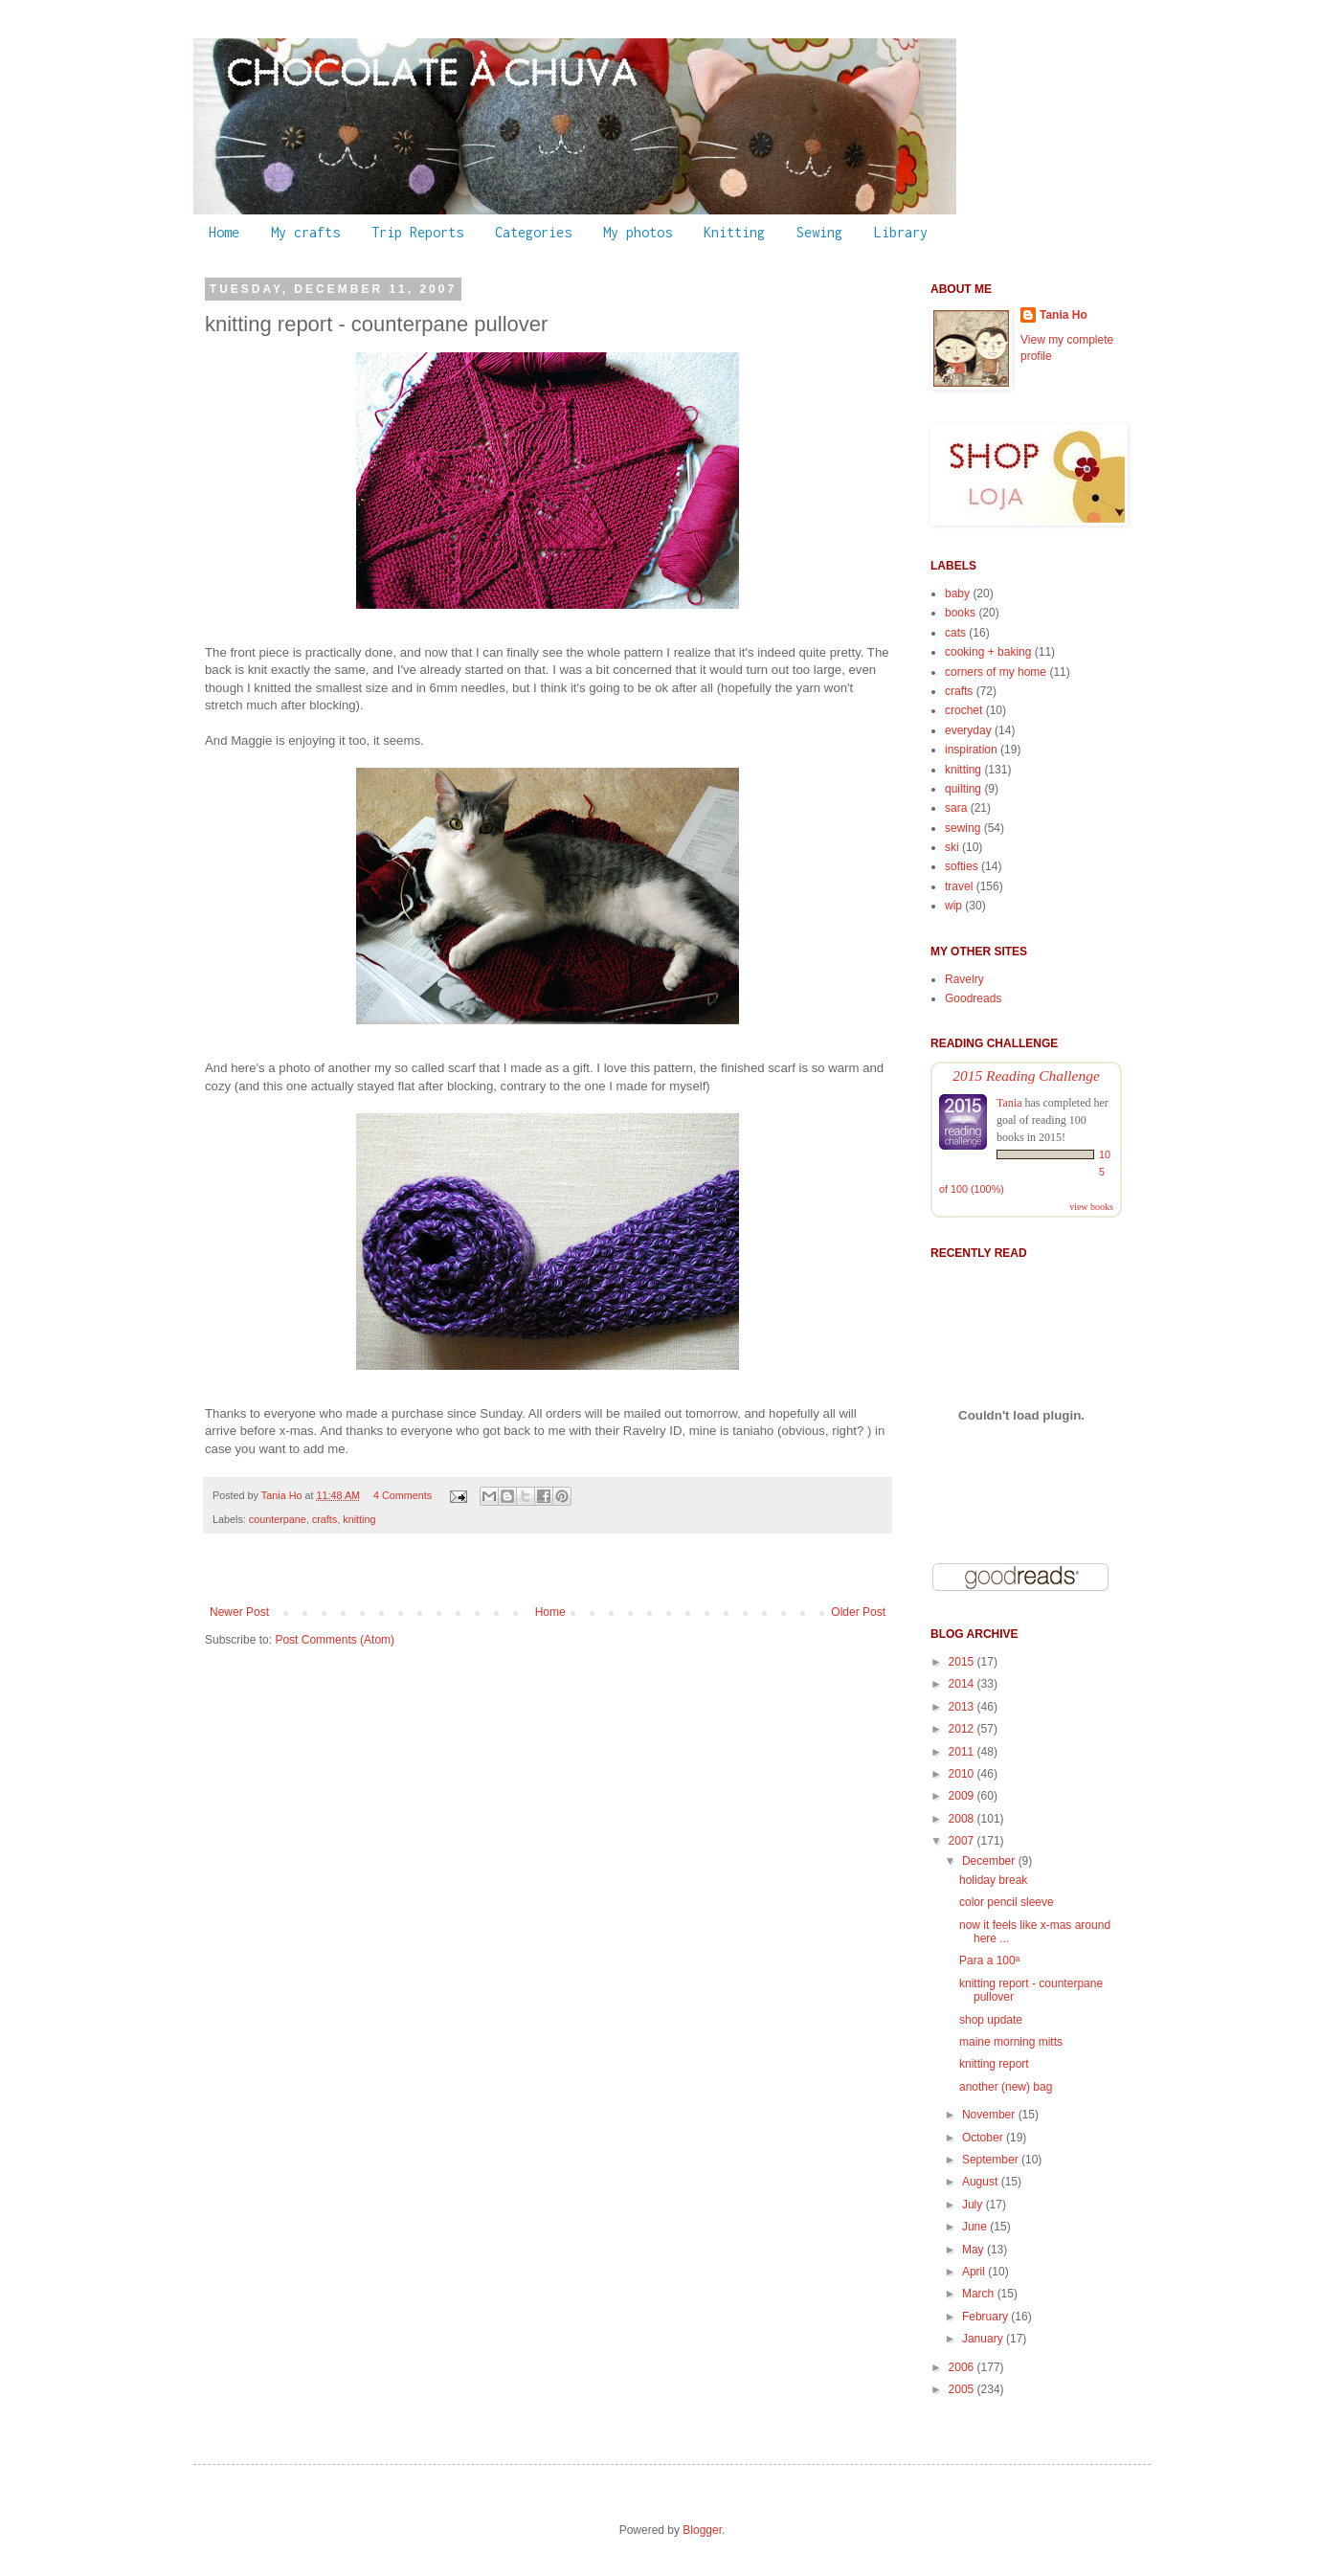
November (990, 2114)
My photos (637, 232)
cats (955, 632)
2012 (963, 1729)
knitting (359, 1519)
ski (952, 847)
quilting (963, 788)
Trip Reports (417, 232)
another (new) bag (1005, 2087)
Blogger (702, 2530)
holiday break (993, 1880)
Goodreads (973, 998)
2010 (963, 1774)
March (979, 2293)
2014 (963, 1684)
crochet (963, 710)
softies (961, 866)
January (984, 2338)
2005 (963, 2389)
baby (957, 593)
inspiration (971, 749)
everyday (968, 730)
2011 (963, 1751)
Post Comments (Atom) (334, 1639)
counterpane (277, 1519)
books (960, 612)
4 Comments (402, 1495)
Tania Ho (283, 1495)
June (976, 2226)
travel (959, 886)
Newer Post (239, 1612)
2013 (963, 1707)
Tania (1009, 1102)
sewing (962, 828)
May (974, 2249)
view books (1091, 1206)
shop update (990, 2020)
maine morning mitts (1011, 2042)
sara (956, 808)
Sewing (819, 232)
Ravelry (964, 979)
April (975, 2271)
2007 (963, 1841)
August (981, 2181)
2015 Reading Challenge (1026, 1075)
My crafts (305, 232)
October (984, 2137)
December (990, 1861)
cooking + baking (988, 652)
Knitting (734, 232)
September (991, 2159)
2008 (963, 1819)
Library (901, 232)
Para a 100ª (989, 1960)
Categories (533, 232)
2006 (963, 2367)
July (974, 2204)
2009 (963, 1796)
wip (953, 905)
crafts (324, 1519)
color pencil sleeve (1006, 1902)
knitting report (994, 2064)
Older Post (858, 1612)
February (986, 2316)
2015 (963, 1662)
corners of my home (995, 672)
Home (224, 232)
